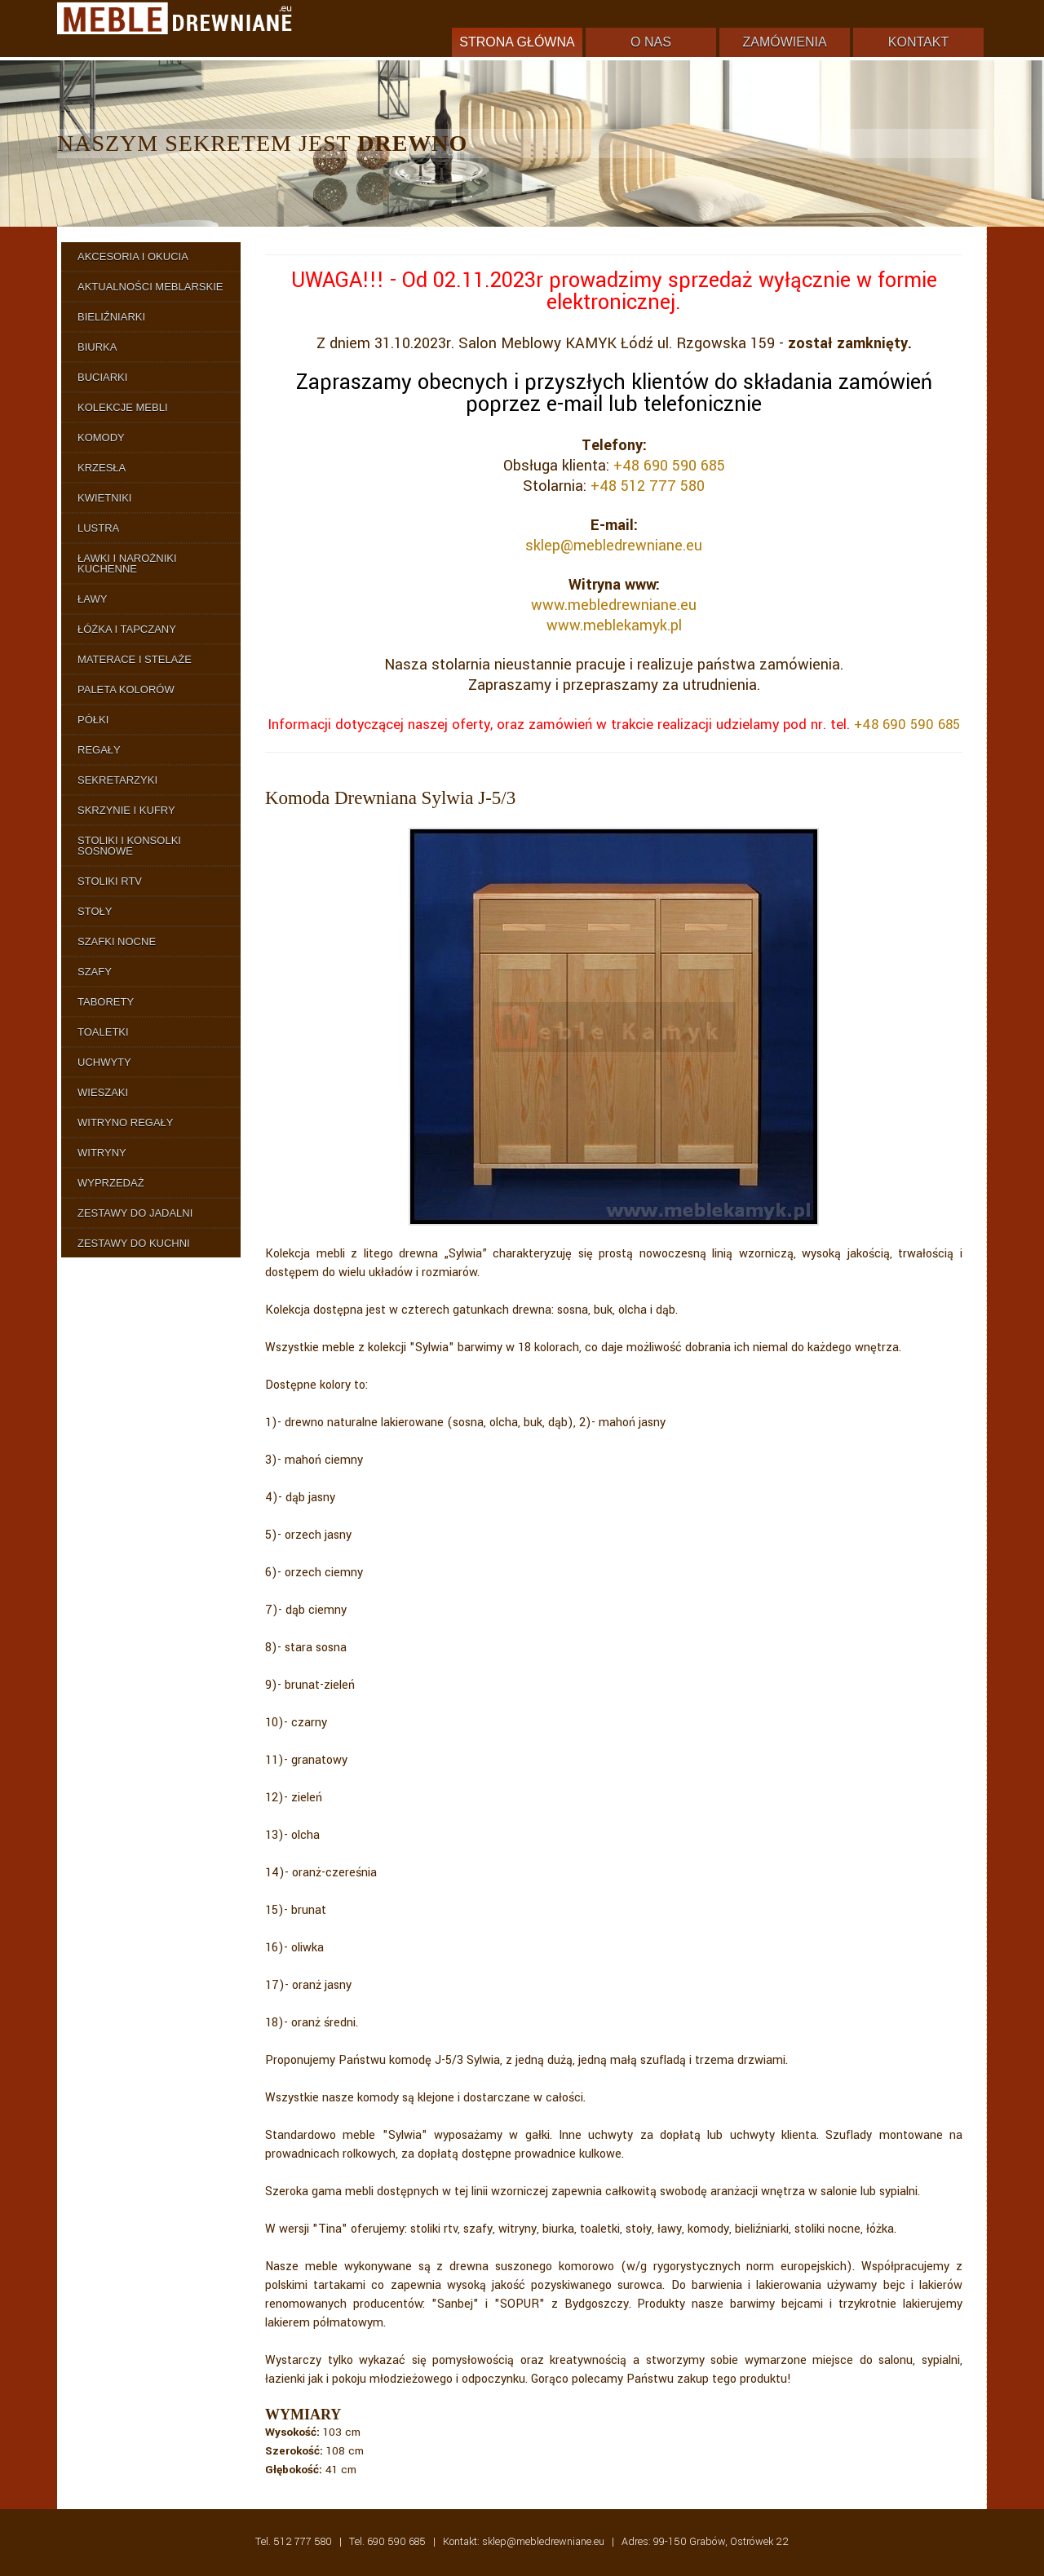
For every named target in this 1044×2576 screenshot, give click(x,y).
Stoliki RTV (109, 881)
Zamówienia (784, 42)
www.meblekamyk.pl (614, 625)
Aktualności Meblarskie (150, 287)
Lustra (98, 528)
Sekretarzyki (117, 780)
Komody (101, 437)
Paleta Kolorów (126, 689)
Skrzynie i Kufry (126, 810)
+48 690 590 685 (669, 465)
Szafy (94, 971)
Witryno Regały (125, 1122)
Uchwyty (104, 1062)
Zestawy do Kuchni (133, 1243)
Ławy (92, 599)
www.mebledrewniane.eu (614, 605)
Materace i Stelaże (134, 659)
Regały (99, 750)
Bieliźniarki (111, 317)
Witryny (101, 1153)
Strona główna (516, 42)
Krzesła (101, 468)
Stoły (94, 911)
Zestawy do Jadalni (134, 1213)
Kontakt (918, 42)
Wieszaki (102, 1092)
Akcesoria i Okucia (132, 256)
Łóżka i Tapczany (126, 629)
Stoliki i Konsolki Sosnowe (129, 845)
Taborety (105, 1002)
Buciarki (102, 377)
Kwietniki (104, 498)
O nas (650, 42)
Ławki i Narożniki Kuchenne (127, 563)
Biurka (97, 347)
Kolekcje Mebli (122, 407)
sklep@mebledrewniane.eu (613, 545)
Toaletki (103, 1032)
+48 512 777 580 (648, 486)
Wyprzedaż (110, 1183)
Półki (92, 720)
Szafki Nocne (116, 941)
